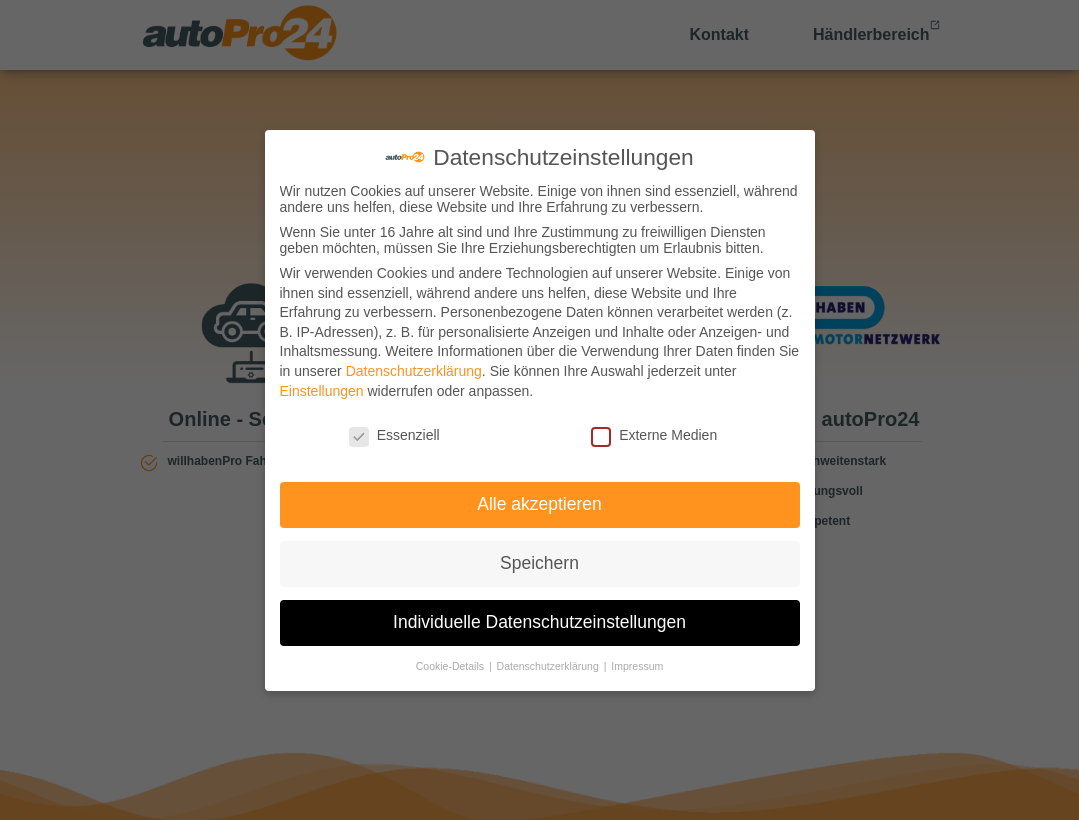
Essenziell (394, 435)
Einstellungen (322, 391)
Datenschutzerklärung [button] (549, 666)
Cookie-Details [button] (451, 666)
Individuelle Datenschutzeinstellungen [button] (539, 622)
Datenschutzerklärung (414, 371)
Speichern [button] (539, 563)
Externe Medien (654, 435)
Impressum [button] (637, 666)
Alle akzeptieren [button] (539, 504)
